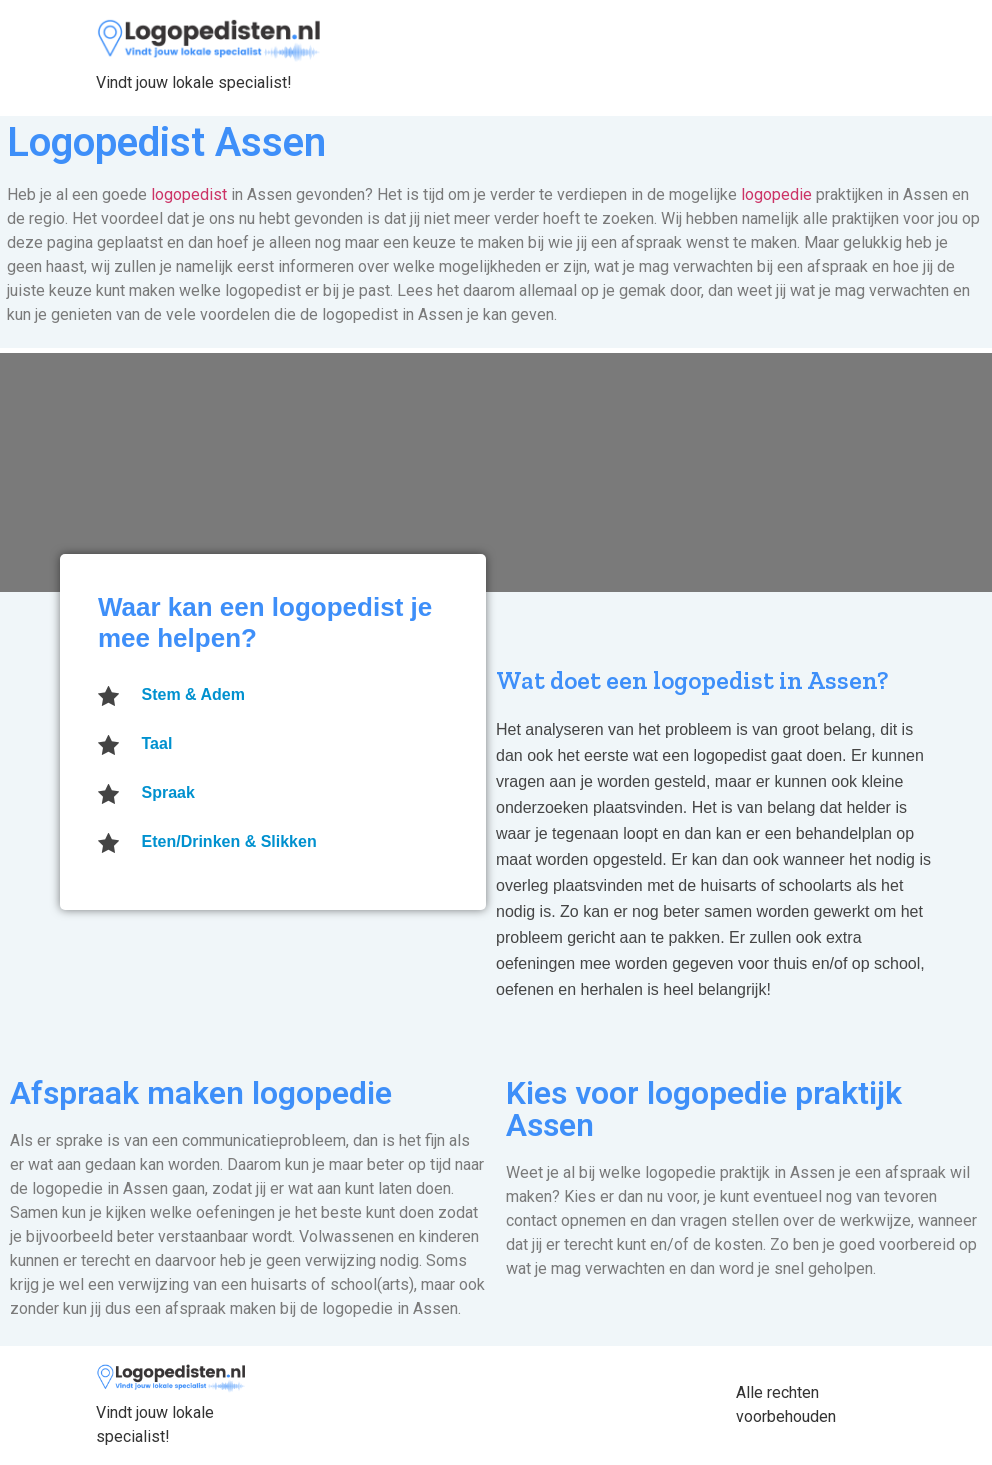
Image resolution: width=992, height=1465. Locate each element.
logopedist (189, 194)
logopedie (776, 194)
